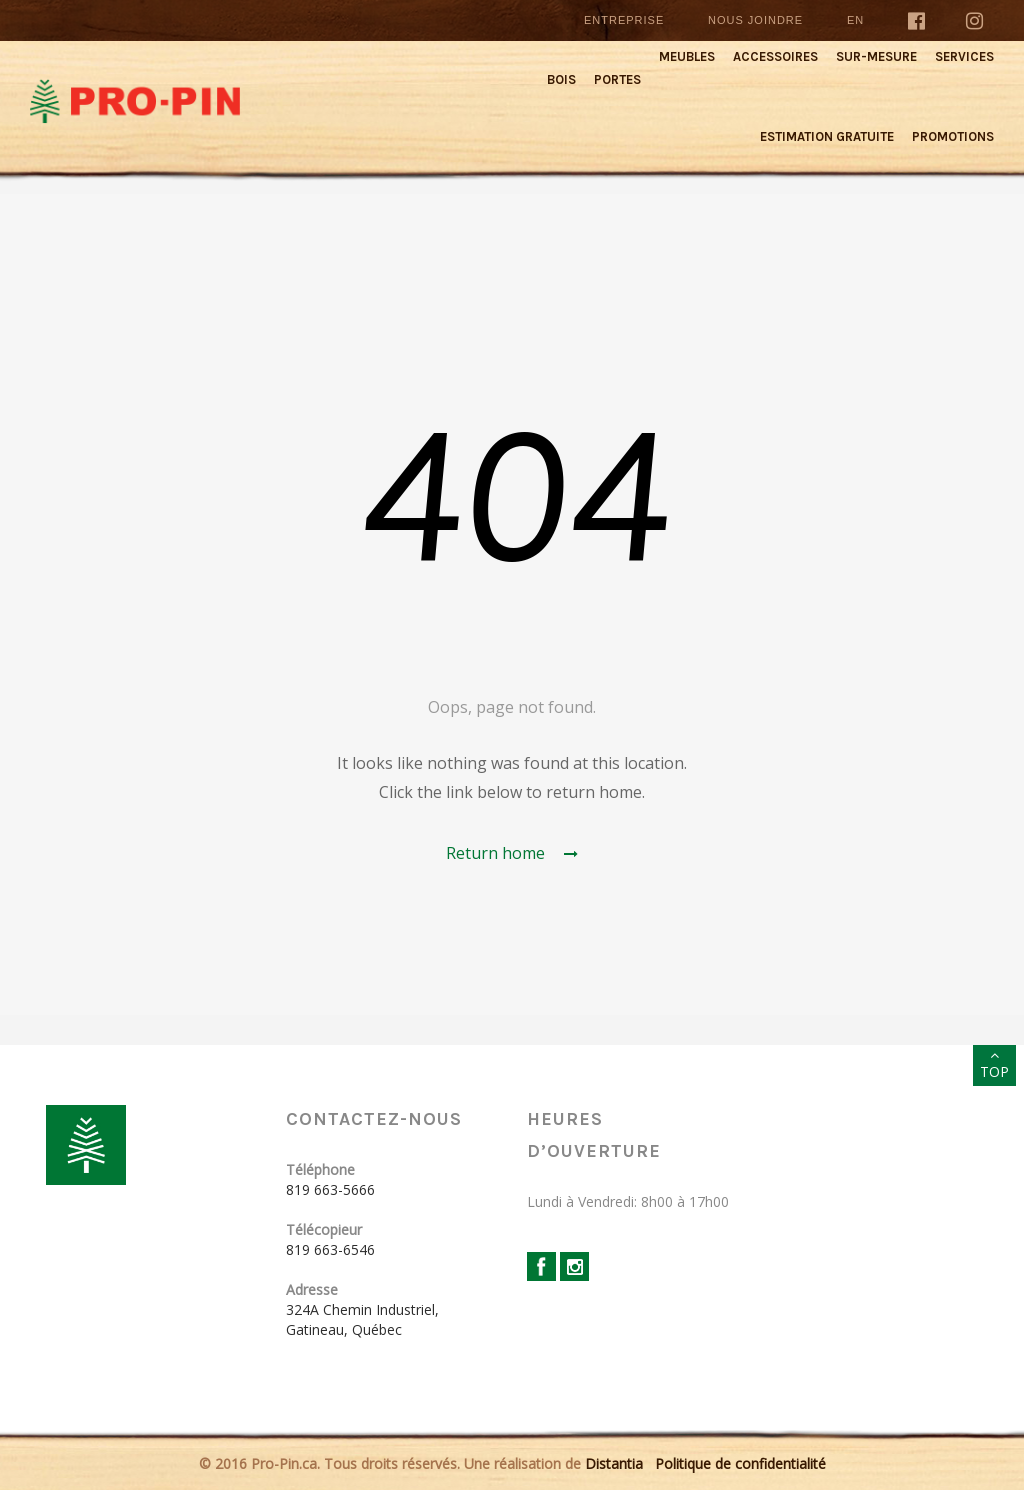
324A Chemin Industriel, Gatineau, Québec (362, 1319)
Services (964, 56)
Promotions (953, 136)
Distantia (614, 1463)
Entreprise (624, 20)
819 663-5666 (330, 1189)
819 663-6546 (330, 1249)
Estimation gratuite (827, 136)
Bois (561, 79)
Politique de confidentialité (740, 1463)
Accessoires (775, 56)
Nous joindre (755, 20)
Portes (617, 79)
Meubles (687, 56)
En (855, 20)
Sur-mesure (876, 56)
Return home (512, 853)
